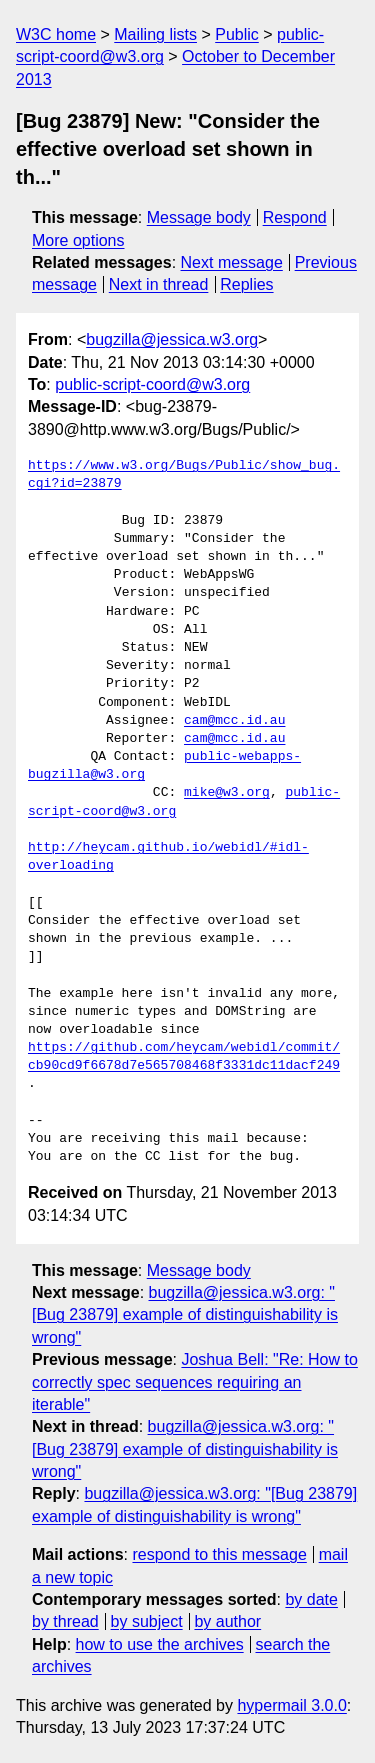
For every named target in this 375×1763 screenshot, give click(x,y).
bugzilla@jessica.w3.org (172, 339)
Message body (199, 217)
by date (311, 1599)
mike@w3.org (227, 793)
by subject (147, 1621)
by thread (65, 1621)
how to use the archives (160, 1644)
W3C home (56, 34)
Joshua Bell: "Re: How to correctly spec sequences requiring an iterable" (195, 1382)
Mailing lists (155, 34)
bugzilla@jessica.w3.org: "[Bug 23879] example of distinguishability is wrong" (185, 1315)
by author (227, 1621)
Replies (246, 284)
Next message (232, 262)
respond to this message (219, 1554)
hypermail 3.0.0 (291, 1705)
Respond (295, 217)
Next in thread (159, 284)
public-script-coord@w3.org (152, 384)
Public (237, 34)
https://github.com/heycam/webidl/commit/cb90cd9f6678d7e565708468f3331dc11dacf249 (184, 1057)
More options (78, 240)
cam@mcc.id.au (234, 721)
